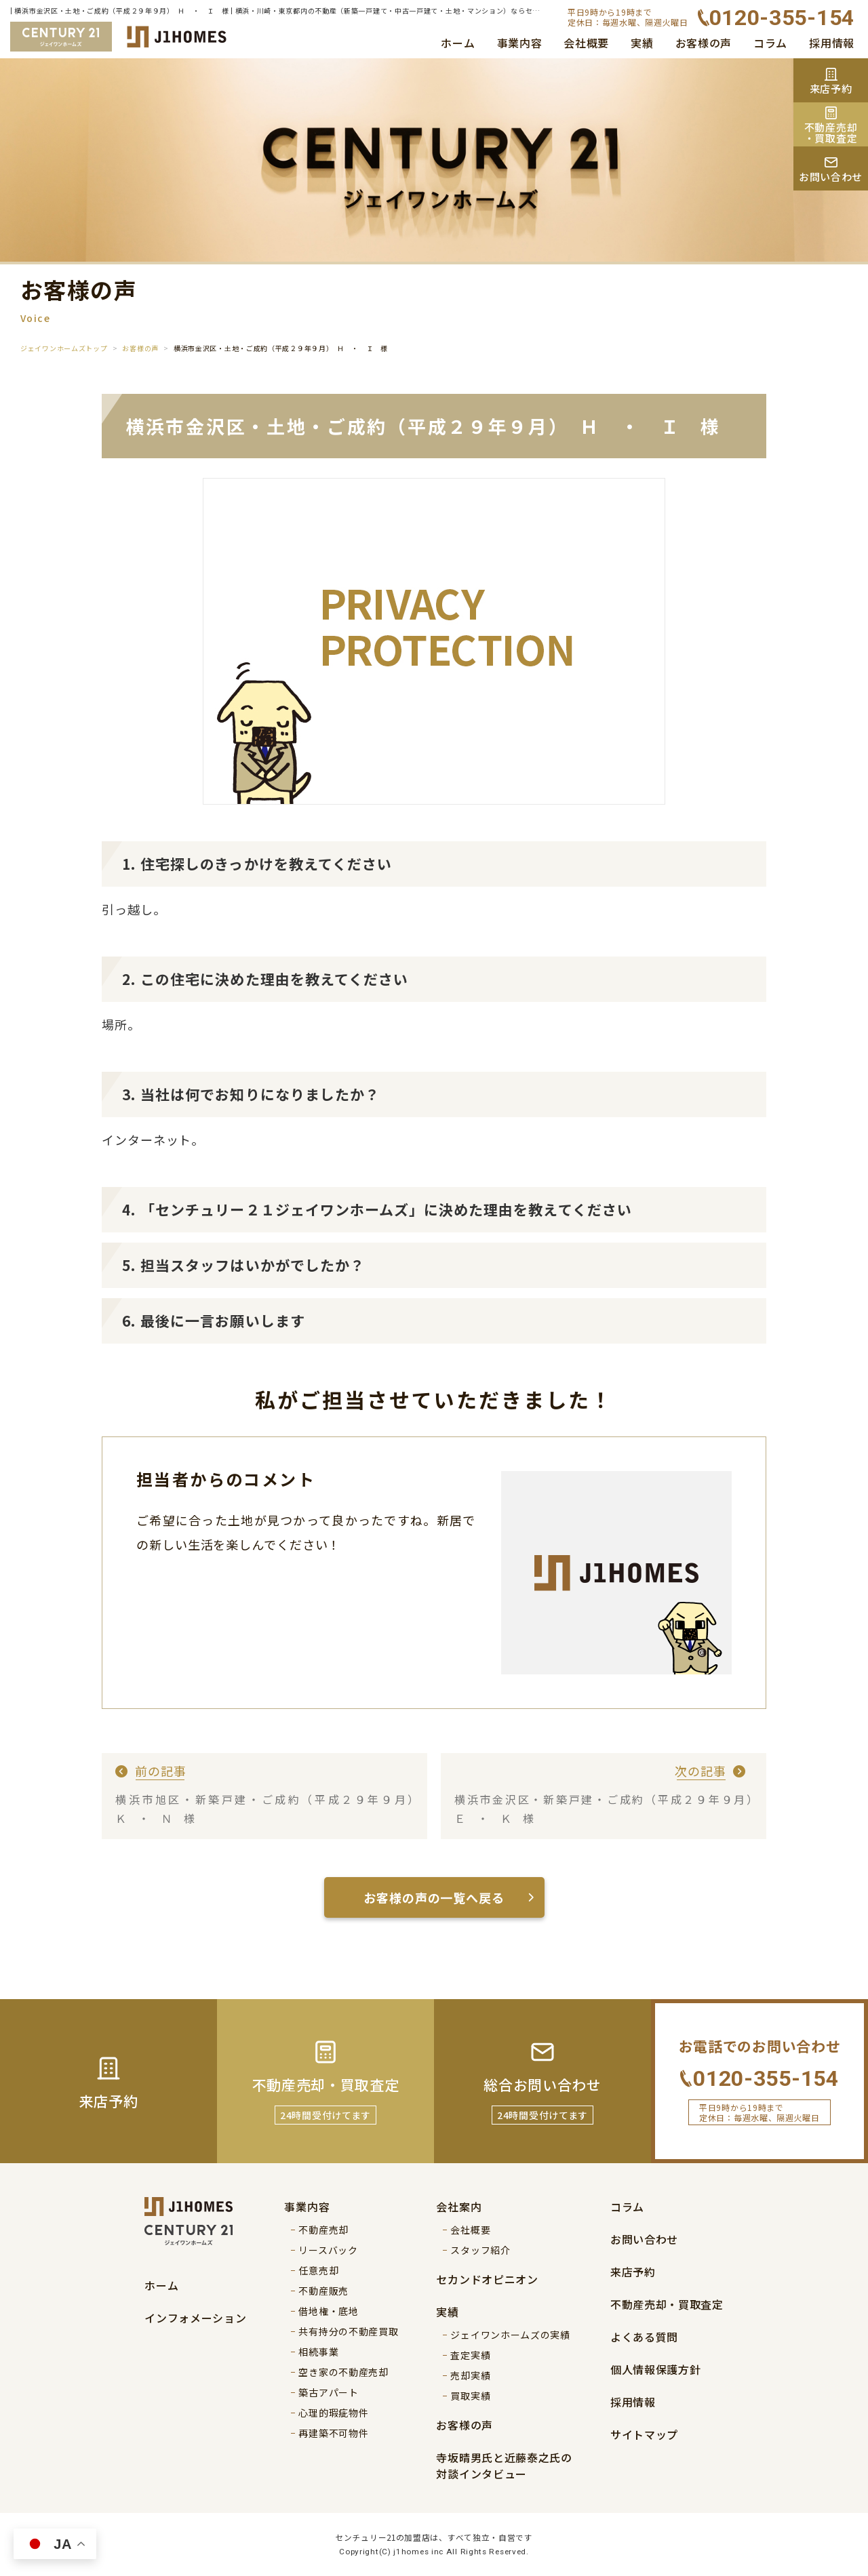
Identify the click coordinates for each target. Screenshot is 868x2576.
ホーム (458, 43)
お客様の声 (703, 43)
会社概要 (586, 43)
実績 (642, 43)
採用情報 (831, 43)
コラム (770, 43)
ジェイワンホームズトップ (63, 348)
